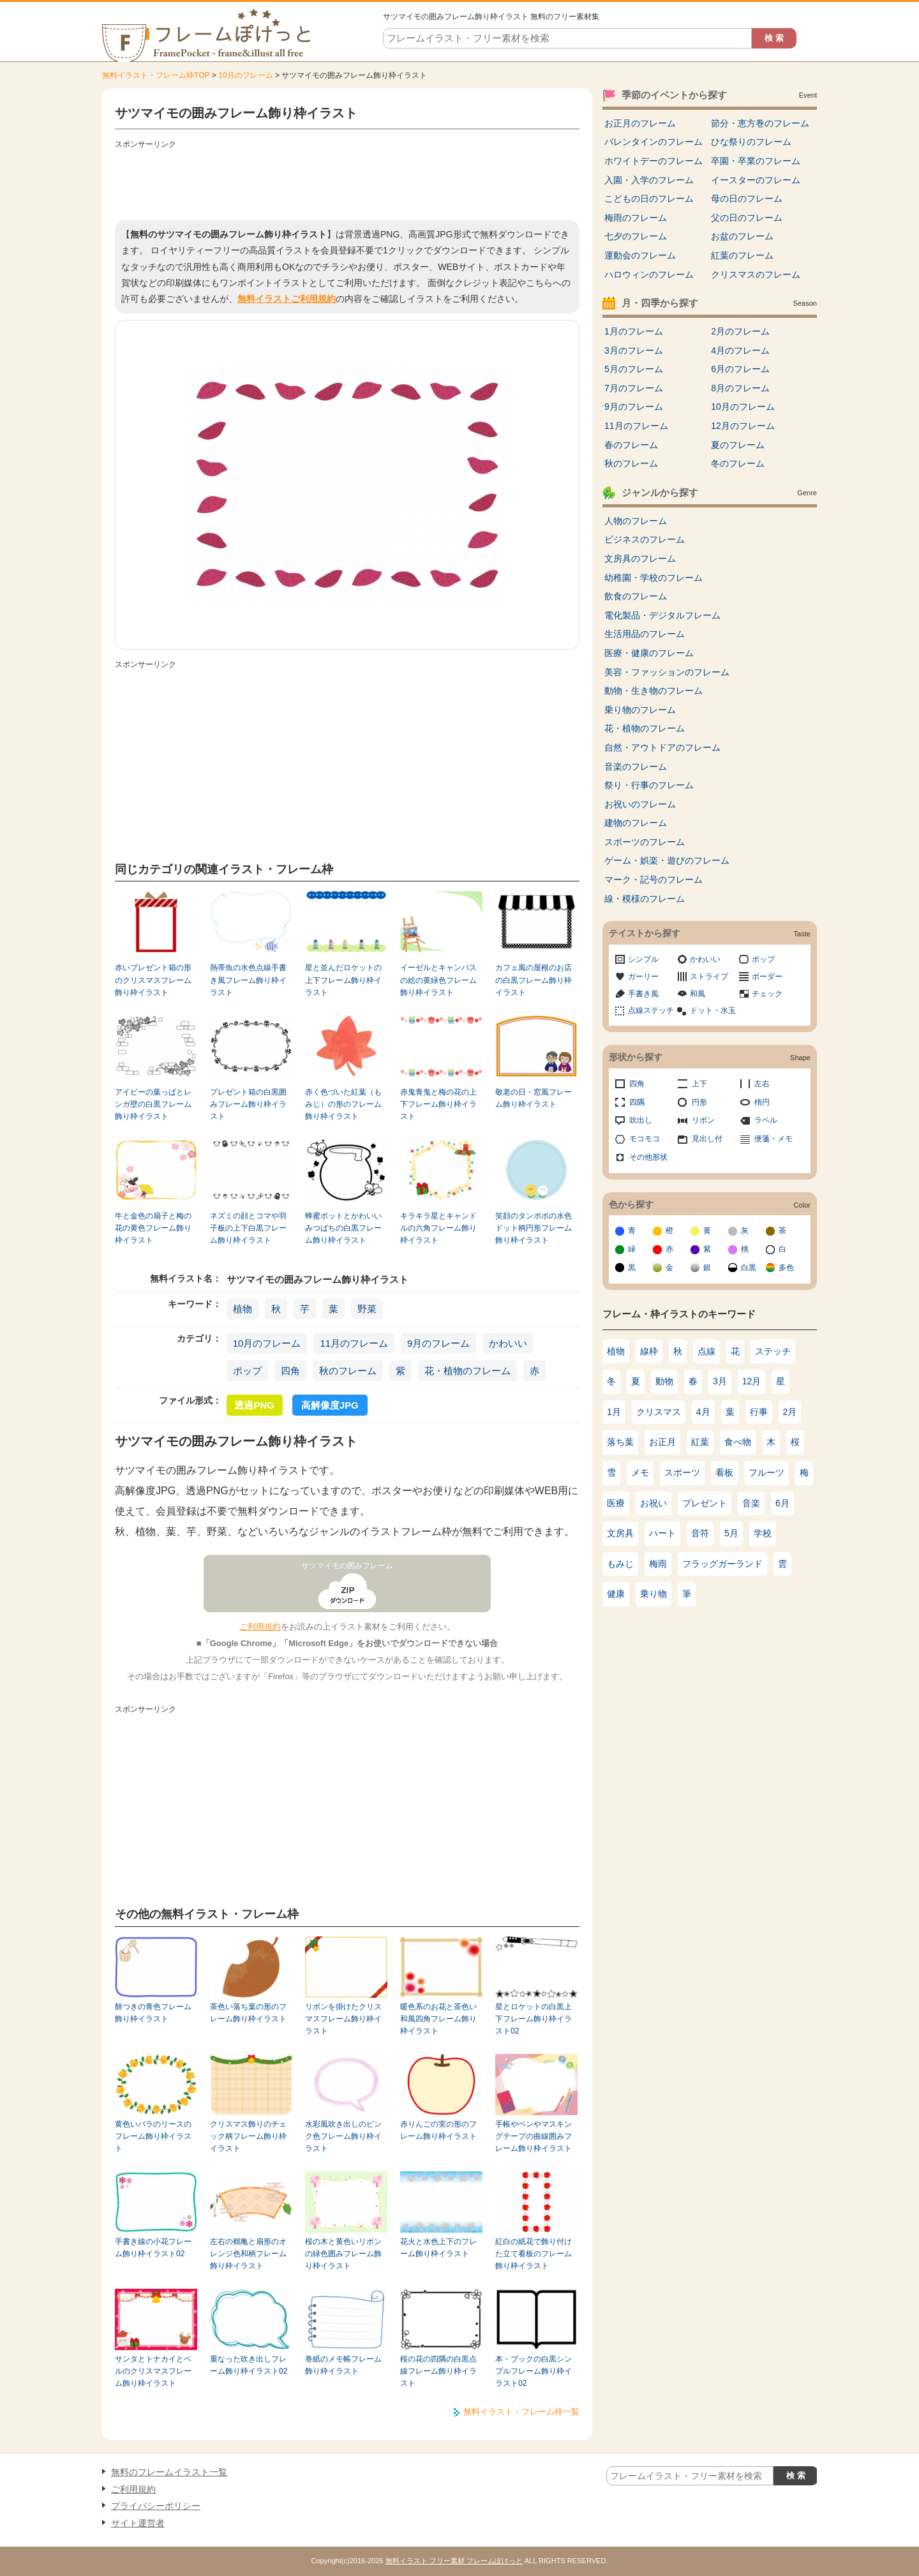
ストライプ (709, 976)
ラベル (765, 1120)
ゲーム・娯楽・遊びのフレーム (666, 860)
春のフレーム (631, 445)
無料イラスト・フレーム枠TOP (155, 75)
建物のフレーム (635, 823)
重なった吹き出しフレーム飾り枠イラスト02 (248, 2365)
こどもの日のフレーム (649, 198)
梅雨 (658, 1564)
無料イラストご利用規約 (286, 299)
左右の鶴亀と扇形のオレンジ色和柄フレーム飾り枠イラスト (248, 2254)
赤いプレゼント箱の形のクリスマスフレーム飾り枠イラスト (153, 980)
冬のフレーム (738, 463)
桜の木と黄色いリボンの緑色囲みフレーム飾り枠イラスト (343, 2254)
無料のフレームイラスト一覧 (169, 2472)
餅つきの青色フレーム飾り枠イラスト (153, 2012)
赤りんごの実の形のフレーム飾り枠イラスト (438, 2130)
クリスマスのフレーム (755, 274)
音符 (700, 1533)
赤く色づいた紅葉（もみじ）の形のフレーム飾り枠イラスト (343, 1104)
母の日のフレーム (746, 198)
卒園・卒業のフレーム (755, 161)
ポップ (247, 1370)
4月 (703, 1412)
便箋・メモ (773, 1138)
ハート (662, 1533)
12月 (751, 1381)
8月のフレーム (740, 388)
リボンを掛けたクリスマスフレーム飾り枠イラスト (343, 2019)
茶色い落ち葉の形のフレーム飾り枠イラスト (248, 2012)
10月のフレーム (245, 75)
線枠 (649, 1351)
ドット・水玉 (713, 1010)
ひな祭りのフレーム (751, 142)
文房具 (620, 1533)
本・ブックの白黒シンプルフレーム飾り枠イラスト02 (533, 2371)
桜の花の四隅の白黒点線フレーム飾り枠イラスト (438, 2371)
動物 (664, 1381)
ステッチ (773, 1351)
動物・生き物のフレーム (653, 690)
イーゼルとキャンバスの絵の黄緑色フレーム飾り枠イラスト (438, 980)
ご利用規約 (260, 1626)
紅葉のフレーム (742, 255)
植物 (242, 1308)
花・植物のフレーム (467, 1370)
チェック (767, 993)
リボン (703, 1120)
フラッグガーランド (722, 1564)
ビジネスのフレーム (644, 539)
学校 (763, 1533)
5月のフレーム (633, 369)
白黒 (748, 1267)
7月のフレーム (633, 388)
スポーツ (682, 1472)
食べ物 (737, 1442)
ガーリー (643, 976)
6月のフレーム (740, 369)
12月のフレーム (743, 426)
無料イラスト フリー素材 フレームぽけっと (454, 2561)
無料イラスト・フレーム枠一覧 (521, 2411)
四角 (290, 1370)
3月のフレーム (633, 350)
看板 (724, 1472)
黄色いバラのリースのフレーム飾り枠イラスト (153, 2136)
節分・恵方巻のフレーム (760, 123)
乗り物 (653, 1594)
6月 (782, 1503)
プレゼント (704, 1503)
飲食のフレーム (635, 596)
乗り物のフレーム (640, 710)
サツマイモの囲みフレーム (347, 1565)
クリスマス (658, 1412)
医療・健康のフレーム (649, 653)
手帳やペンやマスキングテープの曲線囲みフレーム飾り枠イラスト (533, 2136)
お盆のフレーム (742, 236)
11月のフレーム (354, 1343)
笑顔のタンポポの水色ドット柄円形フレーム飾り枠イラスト (533, 1228)
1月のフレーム (633, 331)
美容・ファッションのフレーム (666, 672)
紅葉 (700, 1442)
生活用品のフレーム (644, 634)
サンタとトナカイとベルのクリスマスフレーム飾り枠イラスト (153, 2371)
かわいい (508, 1343)
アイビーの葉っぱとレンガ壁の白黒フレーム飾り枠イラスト (153, 1104)
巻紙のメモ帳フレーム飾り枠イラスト (343, 2365)
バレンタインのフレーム (653, 142)
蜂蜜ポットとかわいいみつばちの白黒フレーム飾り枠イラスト (343, 1228)
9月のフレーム (438, 1343)
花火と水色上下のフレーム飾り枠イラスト (438, 2247)
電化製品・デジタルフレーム (662, 615)
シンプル (643, 959)
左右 (762, 1083)
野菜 (367, 1308)
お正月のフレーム (640, 123)
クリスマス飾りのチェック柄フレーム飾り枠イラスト (248, 2136)
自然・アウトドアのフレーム (662, 747)
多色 (786, 1267)
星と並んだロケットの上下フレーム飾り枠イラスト (343, 980)
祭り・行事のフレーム (649, 785)
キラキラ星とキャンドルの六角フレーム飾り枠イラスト (438, 1228)
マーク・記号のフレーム (653, 879)
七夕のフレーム (635, 236)
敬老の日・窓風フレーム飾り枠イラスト (533, 1098)
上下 (699, 1083)
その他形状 (648, 1157)
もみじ (620, 1564)
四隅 (637, 1102)
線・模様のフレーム (644, 899)
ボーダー (767, 976)
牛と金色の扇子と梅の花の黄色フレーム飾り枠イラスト (153, 1228)
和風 (697, 993)
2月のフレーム (740, 331)
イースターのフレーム (755, 180)
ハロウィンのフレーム (649, 274)
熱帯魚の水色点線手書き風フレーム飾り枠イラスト (248, 980)
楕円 (762, 1102)
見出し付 (707, 1138)
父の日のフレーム (746, 218)
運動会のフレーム (640, 255)
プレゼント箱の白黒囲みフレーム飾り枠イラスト (248, 1104)
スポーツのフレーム (644, 842)
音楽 (751, 1503)
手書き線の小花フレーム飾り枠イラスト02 (153, 2247)
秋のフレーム (348, 1370)
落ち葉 (620, 1442)
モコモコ (644, 1138)
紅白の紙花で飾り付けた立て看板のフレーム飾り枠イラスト (533, 2254)
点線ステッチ (651, 1010)
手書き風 (643, 993)
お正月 (662, 1442)
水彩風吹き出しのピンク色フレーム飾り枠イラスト (343, 2136)
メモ (640, 1472)
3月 (720, 1381)
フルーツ (766, 1472)
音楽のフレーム (635, 766)
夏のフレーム (738, 445)
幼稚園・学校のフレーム (653, 578)
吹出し (640, 1120)
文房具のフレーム (640, 558)
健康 (616, 1594)
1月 (614, 1412)
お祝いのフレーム (640, 804)
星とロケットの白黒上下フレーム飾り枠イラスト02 (533, 2019)
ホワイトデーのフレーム (653, 161)
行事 (759, 1412)
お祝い (653, 1503)
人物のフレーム (635, 521)
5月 (731, 1533)
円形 (699, 1102)
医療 (616, 1503)
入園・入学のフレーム (649, 180)
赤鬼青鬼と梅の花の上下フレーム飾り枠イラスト (438, 1104)
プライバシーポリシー (155, 2506)
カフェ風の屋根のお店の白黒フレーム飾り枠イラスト (533, 980)
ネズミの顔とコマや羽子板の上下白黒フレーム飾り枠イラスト (248, 1228)
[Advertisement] (347, 182)
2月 (790, 1412)
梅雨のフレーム (635, 218)
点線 (706, 1351)
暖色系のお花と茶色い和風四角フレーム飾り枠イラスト (438, 2019)
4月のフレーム (740, 350)
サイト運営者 (138, 2523)
